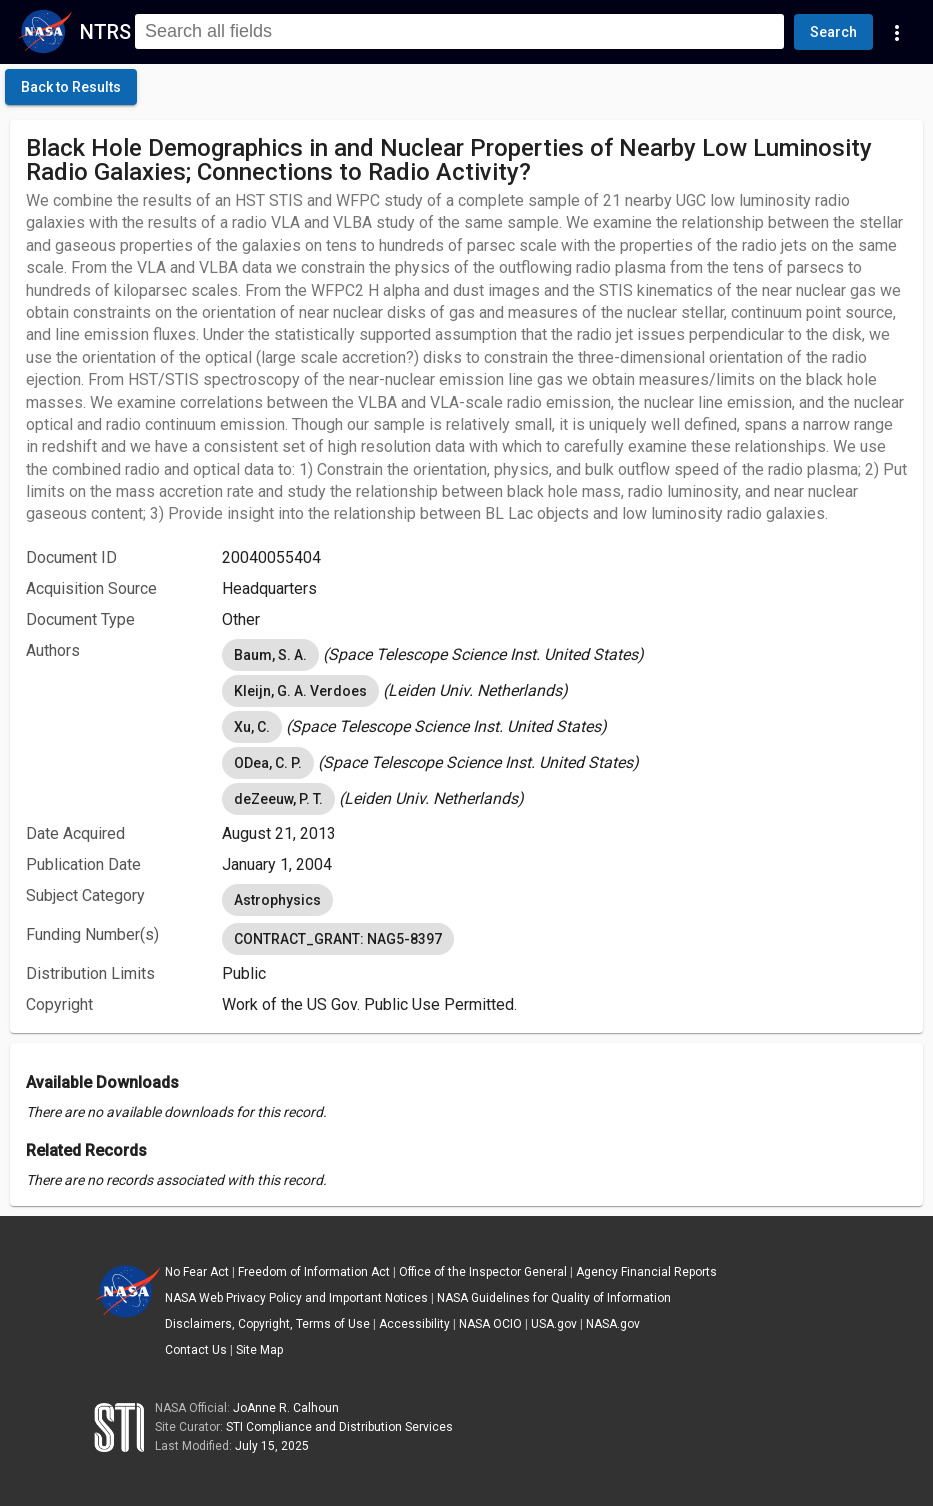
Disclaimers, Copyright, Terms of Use (267, 1324)
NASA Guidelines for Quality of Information (554, 1298)
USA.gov (554, 1324)
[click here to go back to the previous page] (71, 87)
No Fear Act (197, 1272)
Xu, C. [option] (252, 727)
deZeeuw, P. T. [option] (278, 799)
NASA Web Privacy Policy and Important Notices (296, 1298)
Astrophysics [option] (277, 900)
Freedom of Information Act (314, 1272)
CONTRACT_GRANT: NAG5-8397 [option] (338, 939)
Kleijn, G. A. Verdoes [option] (300, 691)
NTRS (105, 32)
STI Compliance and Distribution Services (339, 1427)
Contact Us (196, 1350)
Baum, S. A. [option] (270, 655)
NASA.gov (613, 1324)
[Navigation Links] (897, 32)
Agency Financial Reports (646, 1272)
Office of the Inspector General (483, 1272)
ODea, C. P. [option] (268, 763)
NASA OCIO (490, 1324)
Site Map (259, 1350)
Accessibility (414, 1324)
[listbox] (564, 655)
